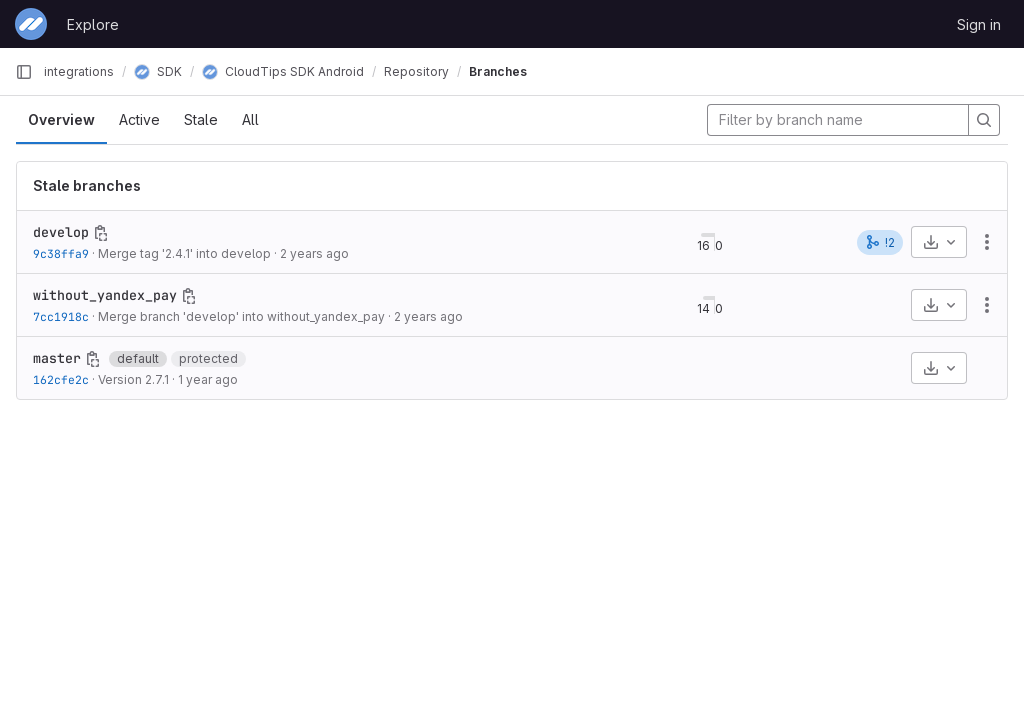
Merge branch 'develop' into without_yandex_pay (241, 316)
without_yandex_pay (105, 295)
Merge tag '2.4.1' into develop (184, 253)
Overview (61, 119)
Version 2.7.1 (133, 379)
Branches (498, 71)
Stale (201, 119)
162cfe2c (61, 379)
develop (61, 232)
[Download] (939, 242)
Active (139, 119)
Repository (416, 71)
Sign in (979, 24)
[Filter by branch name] (838, 120)
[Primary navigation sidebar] (24, 72)
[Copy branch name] (101, 233)
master (57, 358)
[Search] (984, 120)
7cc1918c (61, 316)
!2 (880, 242)
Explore (93, 24)
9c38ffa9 (61, 253)
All (250, 119)
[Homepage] (31, 24)
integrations (79, 71)
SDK (158, 71)
